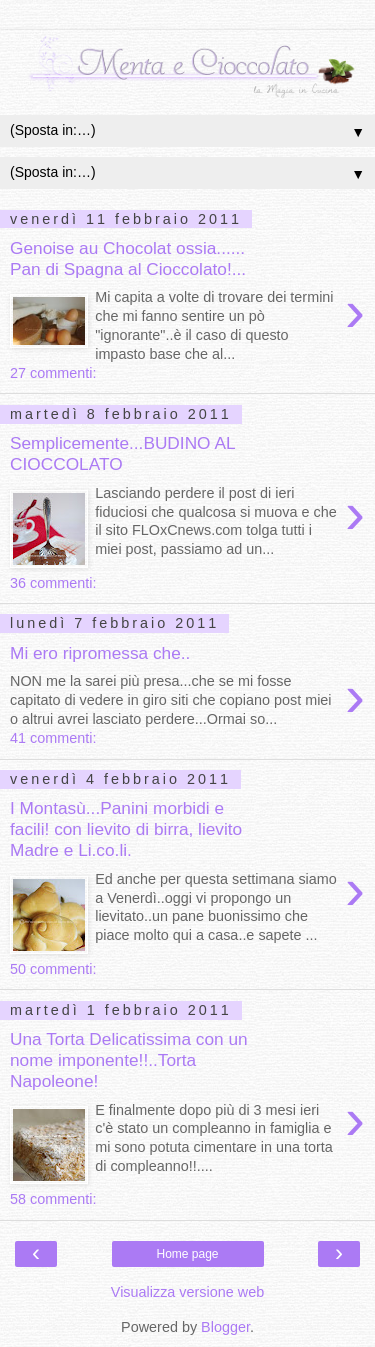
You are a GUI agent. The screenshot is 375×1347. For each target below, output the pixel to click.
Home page (187, 1254)
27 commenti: (53, 373)
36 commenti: (53, 583)
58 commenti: (53, 1199)
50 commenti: (53, 969)
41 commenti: (53, 738)
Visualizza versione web (187, 1292)
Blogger (225, 1327)
